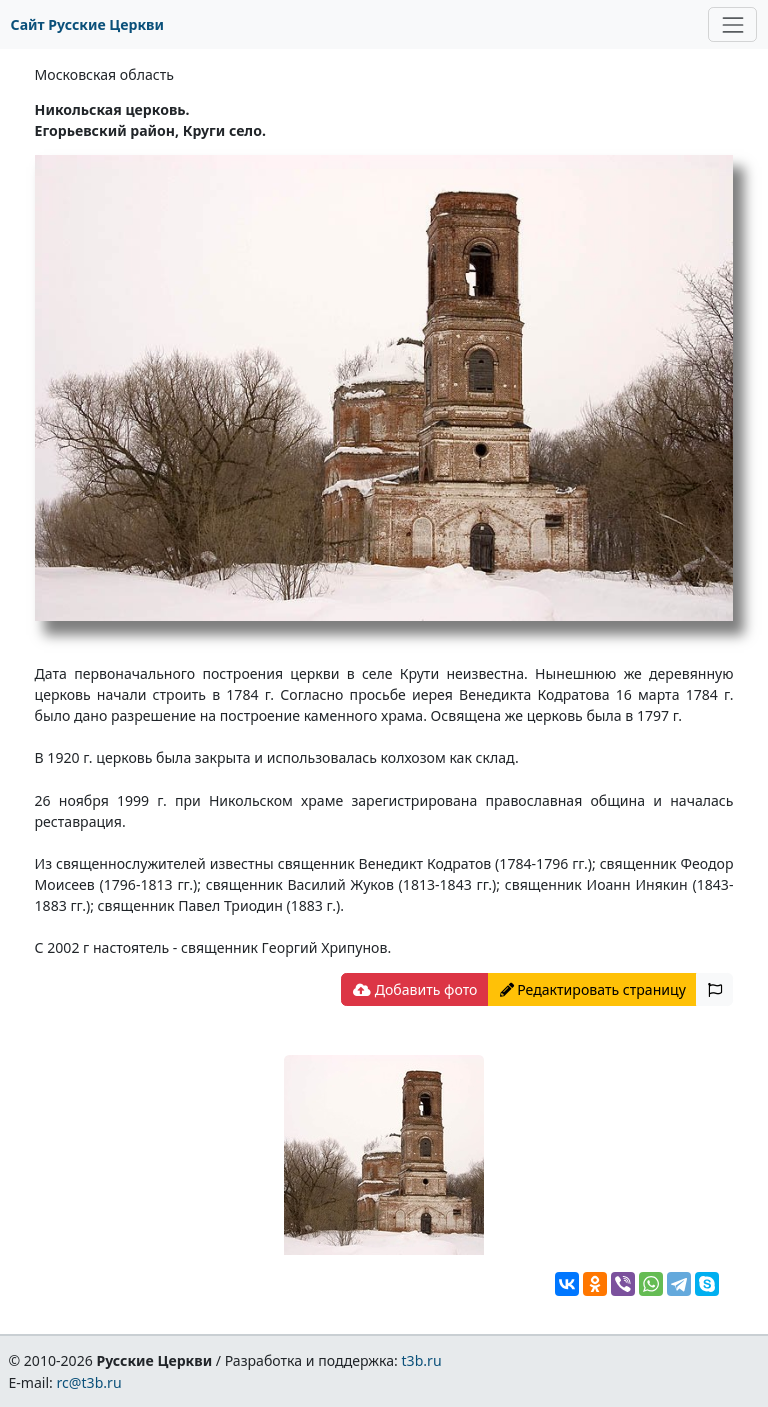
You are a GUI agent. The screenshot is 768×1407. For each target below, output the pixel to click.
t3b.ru (422, 1360)
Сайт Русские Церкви (87, 24)
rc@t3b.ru (89, 1382)
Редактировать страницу (593, 989)
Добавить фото (415, 989)
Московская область (104, 74)
